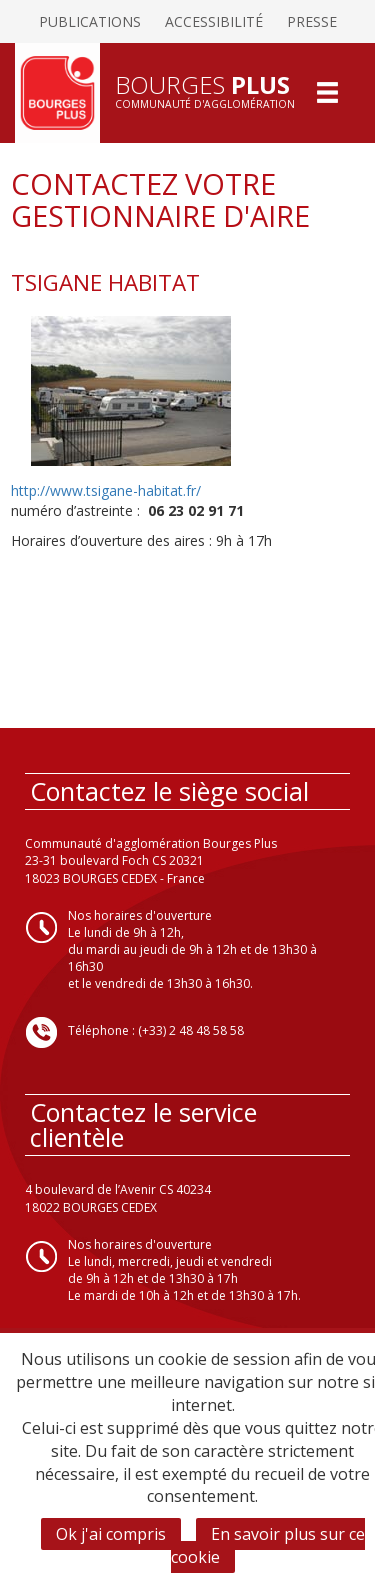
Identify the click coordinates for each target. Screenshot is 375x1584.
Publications (90, 21)
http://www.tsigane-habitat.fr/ (106, 490)
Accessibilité (214, 21)
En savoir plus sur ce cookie (268, 1545)
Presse (312, 21)
